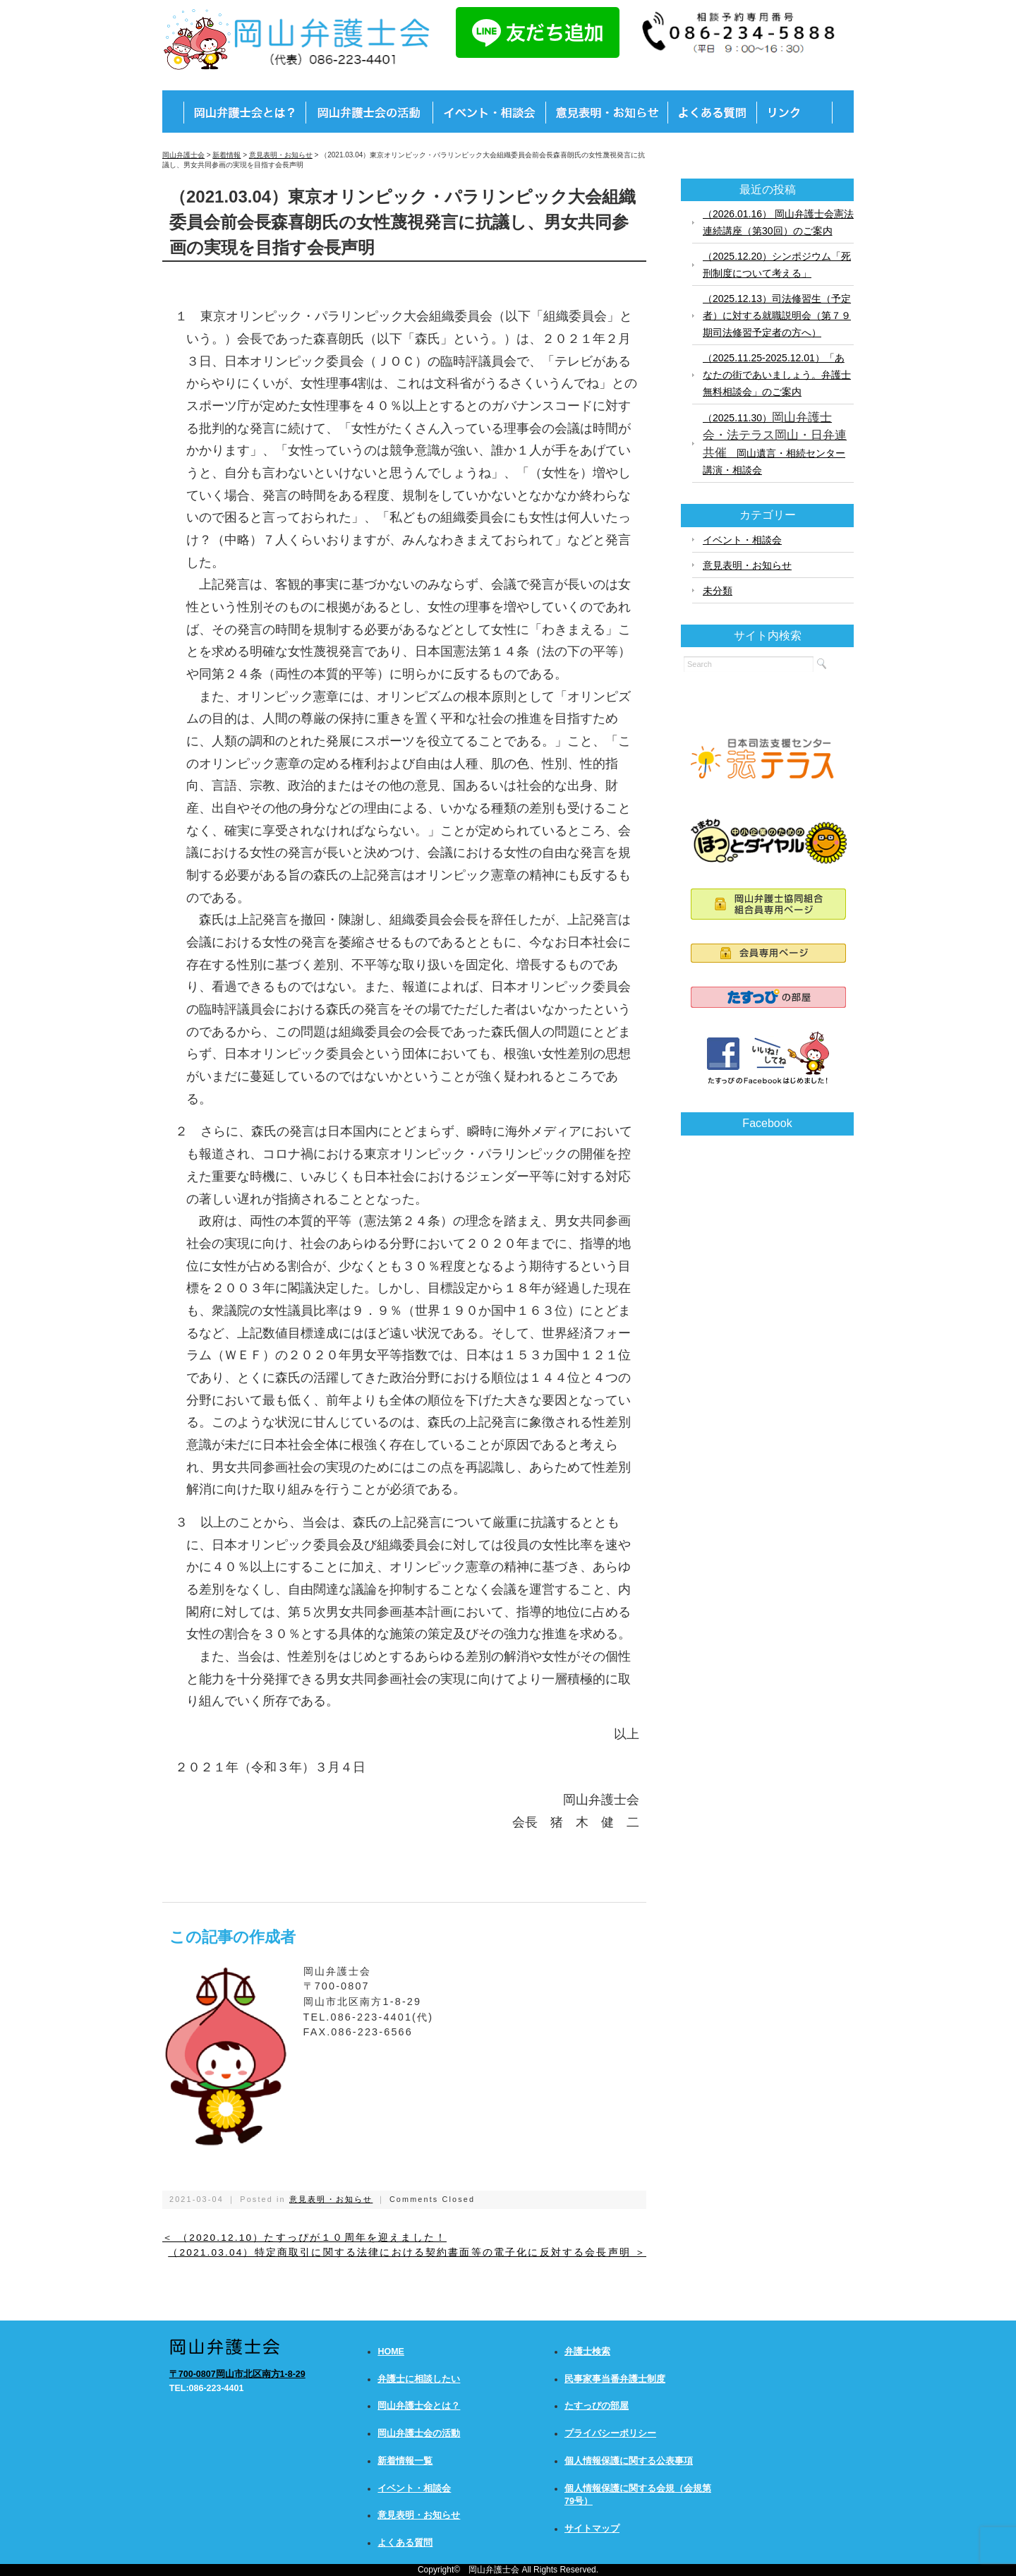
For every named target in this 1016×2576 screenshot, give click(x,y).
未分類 (717, 590)
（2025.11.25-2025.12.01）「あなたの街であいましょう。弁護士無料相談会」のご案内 (777, 374)
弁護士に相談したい (418, 2379)
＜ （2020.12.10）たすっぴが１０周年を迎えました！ (304, 2237)
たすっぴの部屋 (596, 2406)
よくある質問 (405, 2543)
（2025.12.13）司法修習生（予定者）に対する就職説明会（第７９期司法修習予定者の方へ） (777, 315)
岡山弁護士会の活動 (418, 2433)
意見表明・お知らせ (331, 2199)
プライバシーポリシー (610, 2433)
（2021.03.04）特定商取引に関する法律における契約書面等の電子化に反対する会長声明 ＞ (407, 2252)
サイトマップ (591, 2529)
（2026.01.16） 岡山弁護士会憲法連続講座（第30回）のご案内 (778, 222)
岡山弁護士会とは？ (418, 2406)
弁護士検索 (587, 2352)
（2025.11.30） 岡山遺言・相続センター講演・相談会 (775, 443)
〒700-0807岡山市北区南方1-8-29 (237, 2374)
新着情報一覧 (405, 2461)
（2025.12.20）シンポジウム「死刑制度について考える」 (777, 265)
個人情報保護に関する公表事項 (628, 2461)
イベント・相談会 (742, 540)
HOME (390, 2352)
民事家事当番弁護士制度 (614, 2379)
